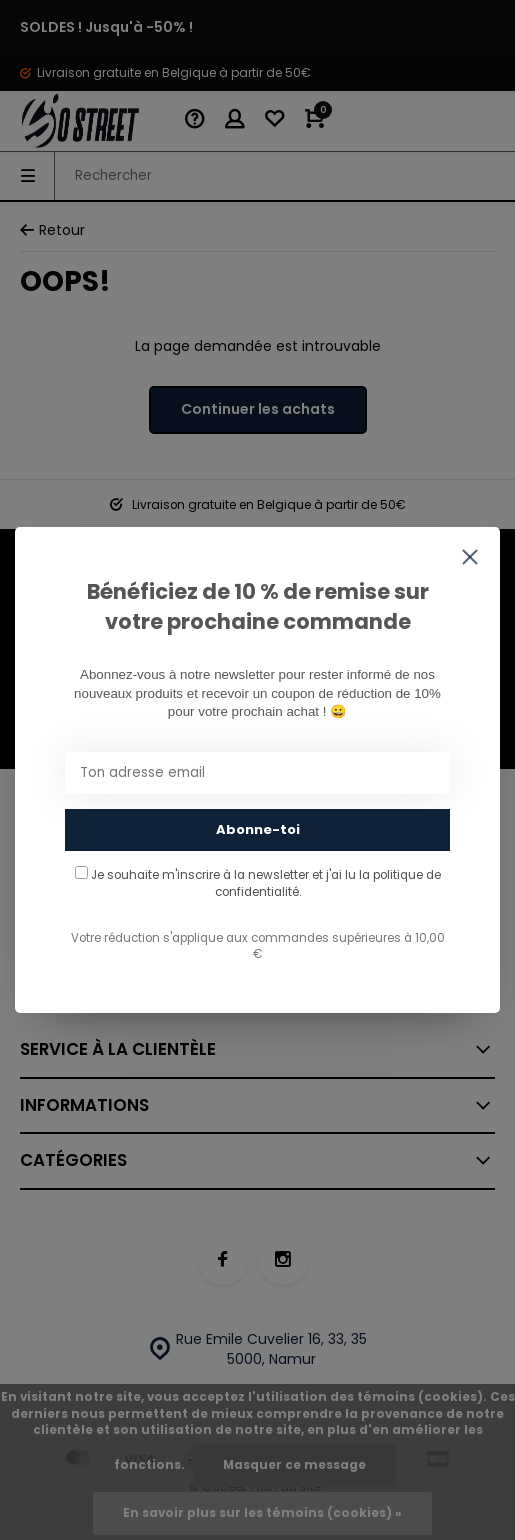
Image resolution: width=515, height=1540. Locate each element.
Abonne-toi (258, 829)
